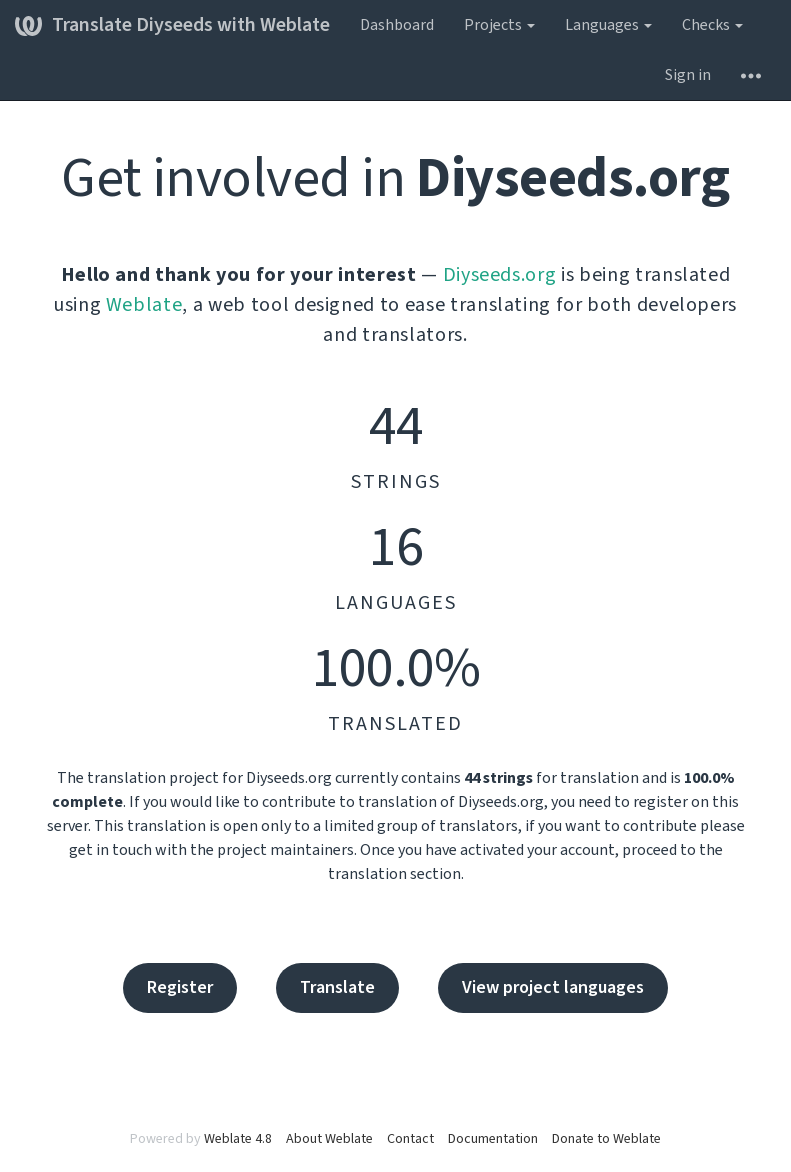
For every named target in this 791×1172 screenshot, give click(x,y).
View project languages (553, 987)
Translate (337, 987)
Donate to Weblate (606, 1139)
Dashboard (397, 25)
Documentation (493, 1139)
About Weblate (329, 1139)
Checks (712, 25)
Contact (410, 1139)
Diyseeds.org (500, 275)
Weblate (144, 305)
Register (180, 987)
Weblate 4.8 (238, 1139)
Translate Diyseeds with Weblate (172, 25)
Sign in (688, 75)
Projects (499, 25)
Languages (608, 25)
